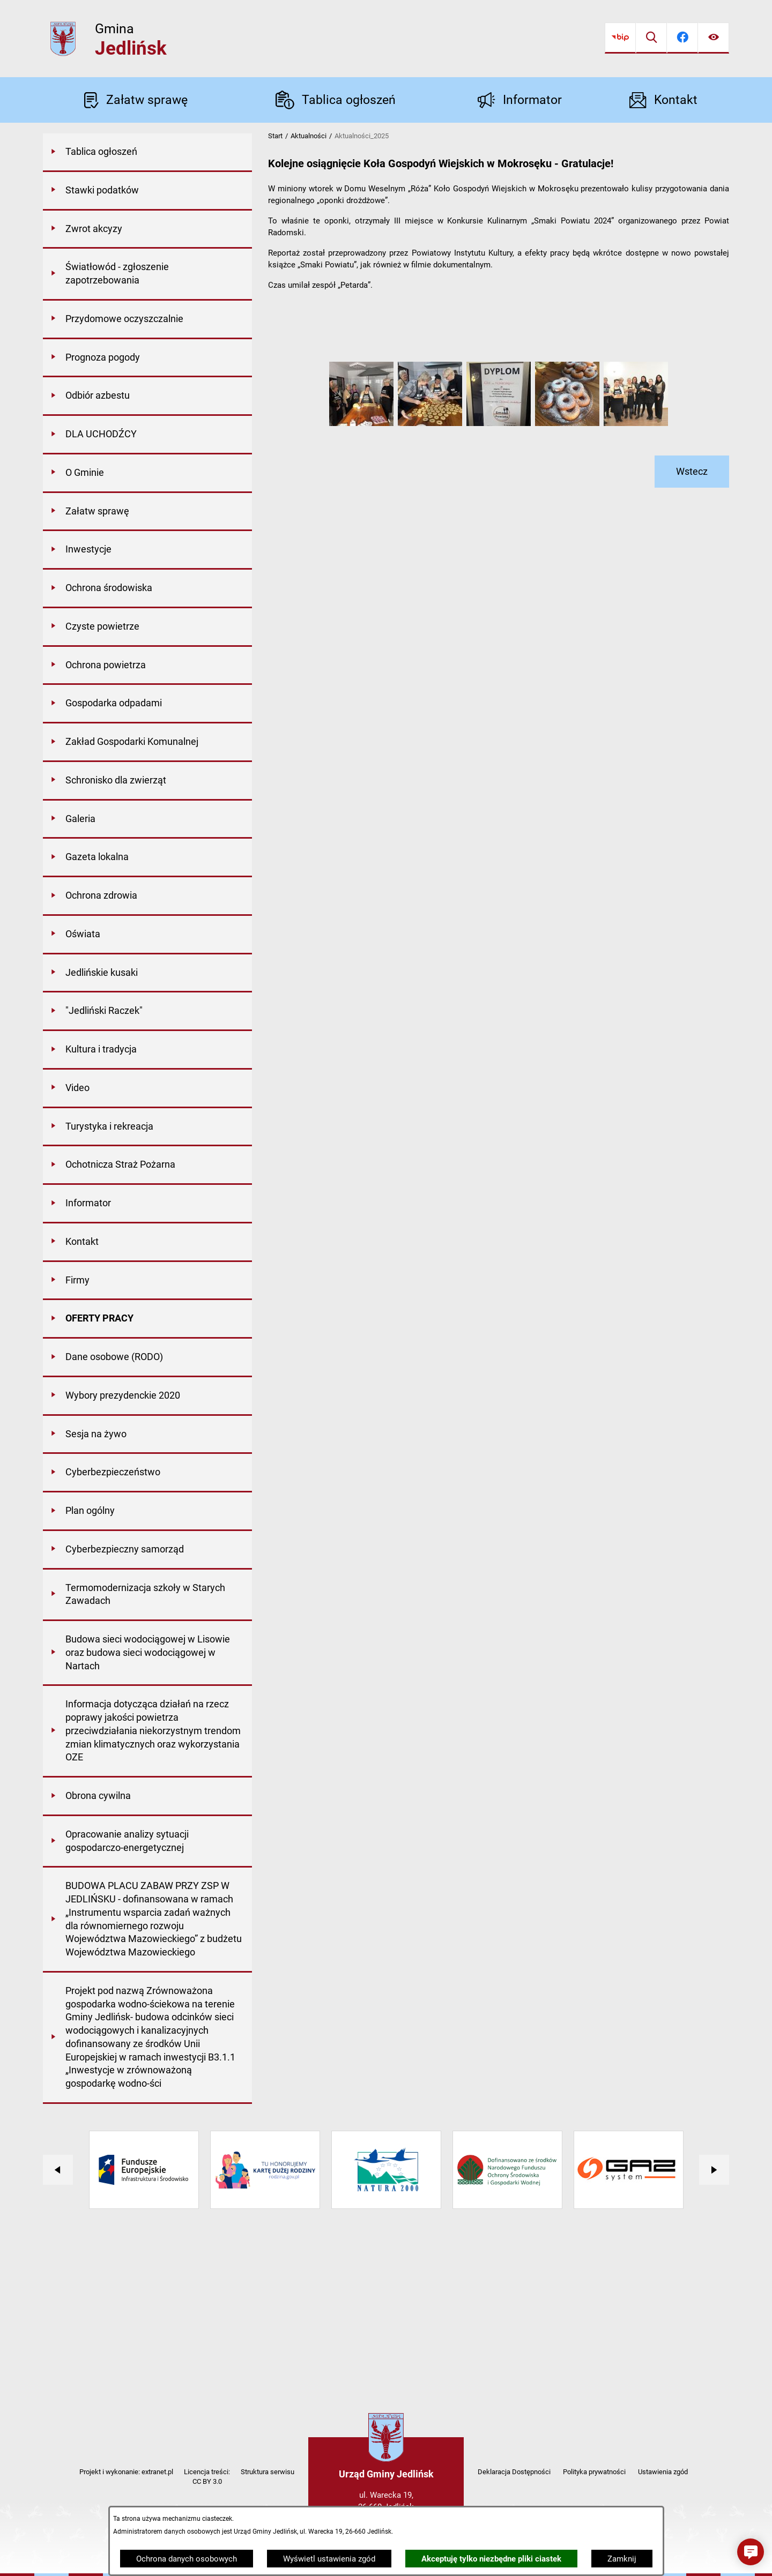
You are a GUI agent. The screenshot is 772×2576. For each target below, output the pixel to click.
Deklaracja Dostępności (514, 2472)
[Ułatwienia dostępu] (713, 38)
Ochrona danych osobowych (186, 2559)
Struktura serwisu (267, 2472)
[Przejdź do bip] (620, 38)
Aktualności (308, 136)
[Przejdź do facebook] (682, 38)
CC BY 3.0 (207, 2481)
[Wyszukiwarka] (651, 38)
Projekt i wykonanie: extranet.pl (126, 2472)
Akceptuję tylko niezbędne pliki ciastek (491, 2559)
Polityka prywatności (594, 2472)
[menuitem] (147, 152)
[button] (361, 423)
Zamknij (621, 2559)
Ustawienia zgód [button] (663, 2472)
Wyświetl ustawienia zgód (329, 2559)
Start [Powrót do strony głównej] (275, 136)
